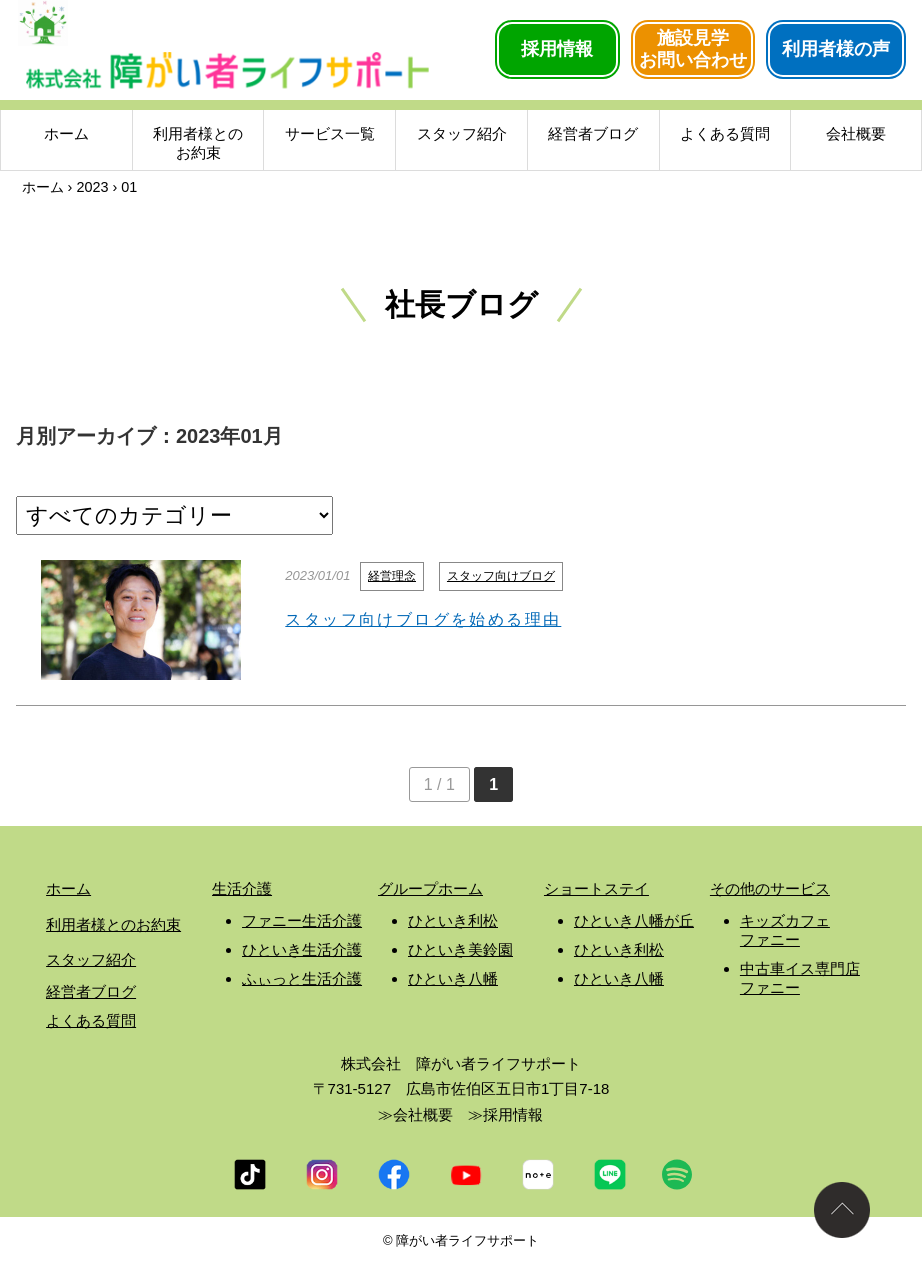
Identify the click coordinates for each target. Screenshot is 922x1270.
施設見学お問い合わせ (693, 49)
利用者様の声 (836, 49)
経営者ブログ (593, 135)
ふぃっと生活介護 (302, 978)
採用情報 (557, 49)
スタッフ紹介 (462, 135)
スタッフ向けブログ (501, 576)
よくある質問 (725, 135)
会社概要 (856, 135)
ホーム (66, 135)
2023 (92, 187)
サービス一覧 (330, 135)
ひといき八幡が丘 (634, 920)
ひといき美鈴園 (460, 949)
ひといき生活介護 (302, 949)
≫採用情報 (505, 1114)
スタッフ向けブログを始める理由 (423, 619)
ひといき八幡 (453, 978)
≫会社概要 (415, 1114)
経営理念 (392, 576)
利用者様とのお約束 (198, 145)
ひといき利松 (453, 920)
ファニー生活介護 (302, 920)
